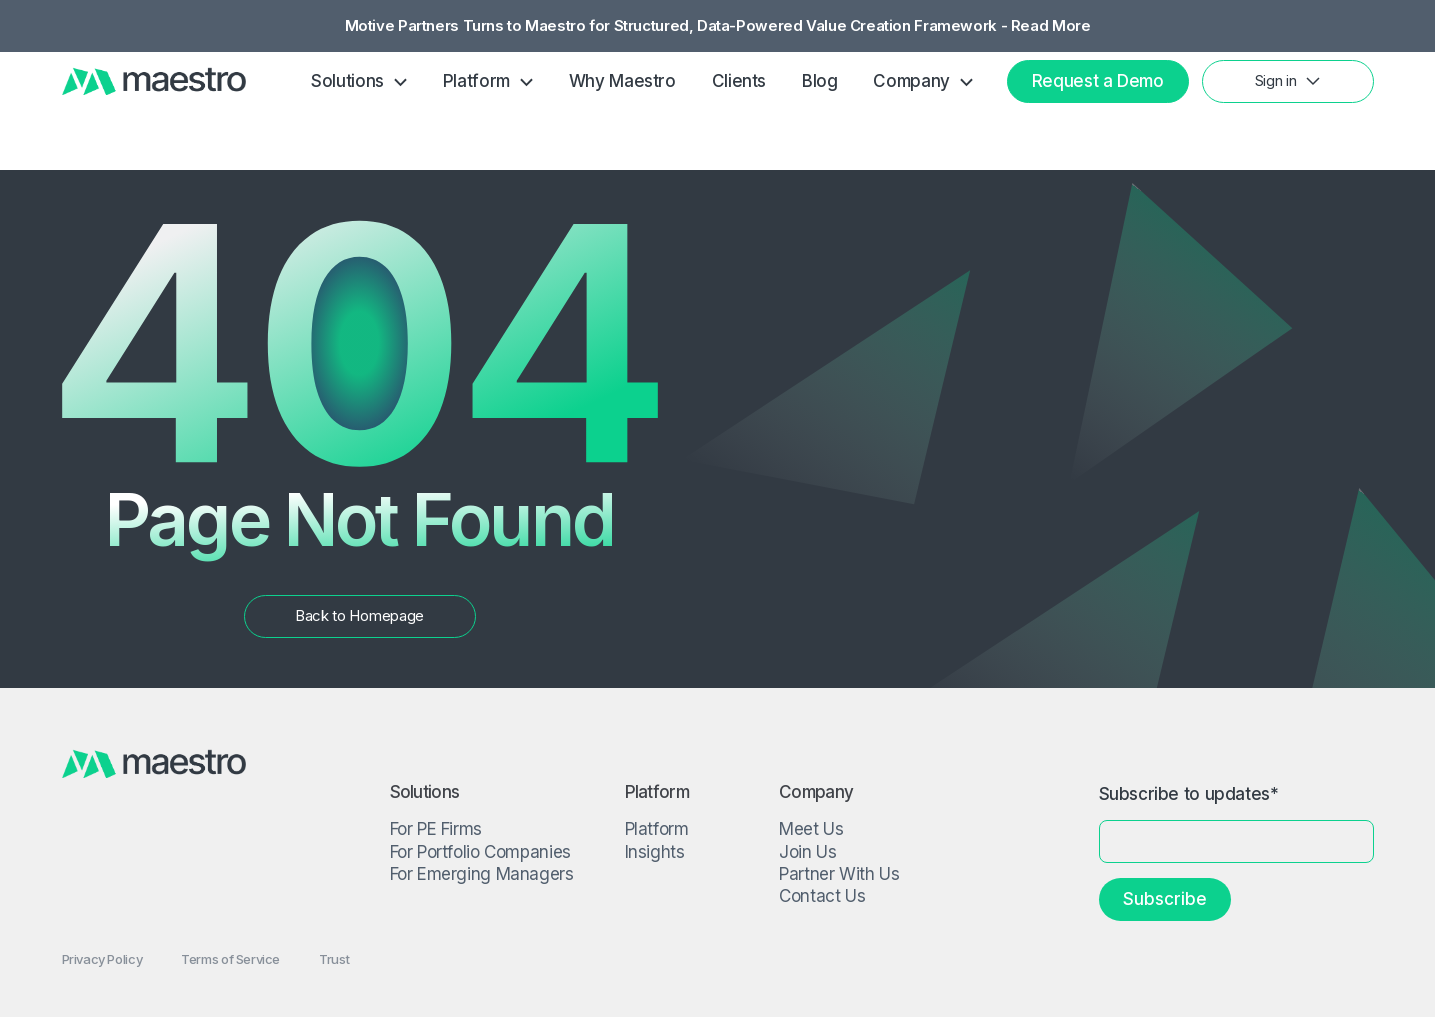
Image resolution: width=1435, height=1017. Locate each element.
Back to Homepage (359, 615)
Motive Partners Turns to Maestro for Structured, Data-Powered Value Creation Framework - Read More (718, 26)
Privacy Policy (102, 959)
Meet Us (811, 829)
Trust (334, 959)
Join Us (807, 852)
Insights (655, 852)
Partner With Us (839, 874)
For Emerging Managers (482, 874)
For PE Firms (436, 829)
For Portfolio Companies (480, 852)
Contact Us (822, 896)
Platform (657, 829)
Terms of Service (230, 959)
